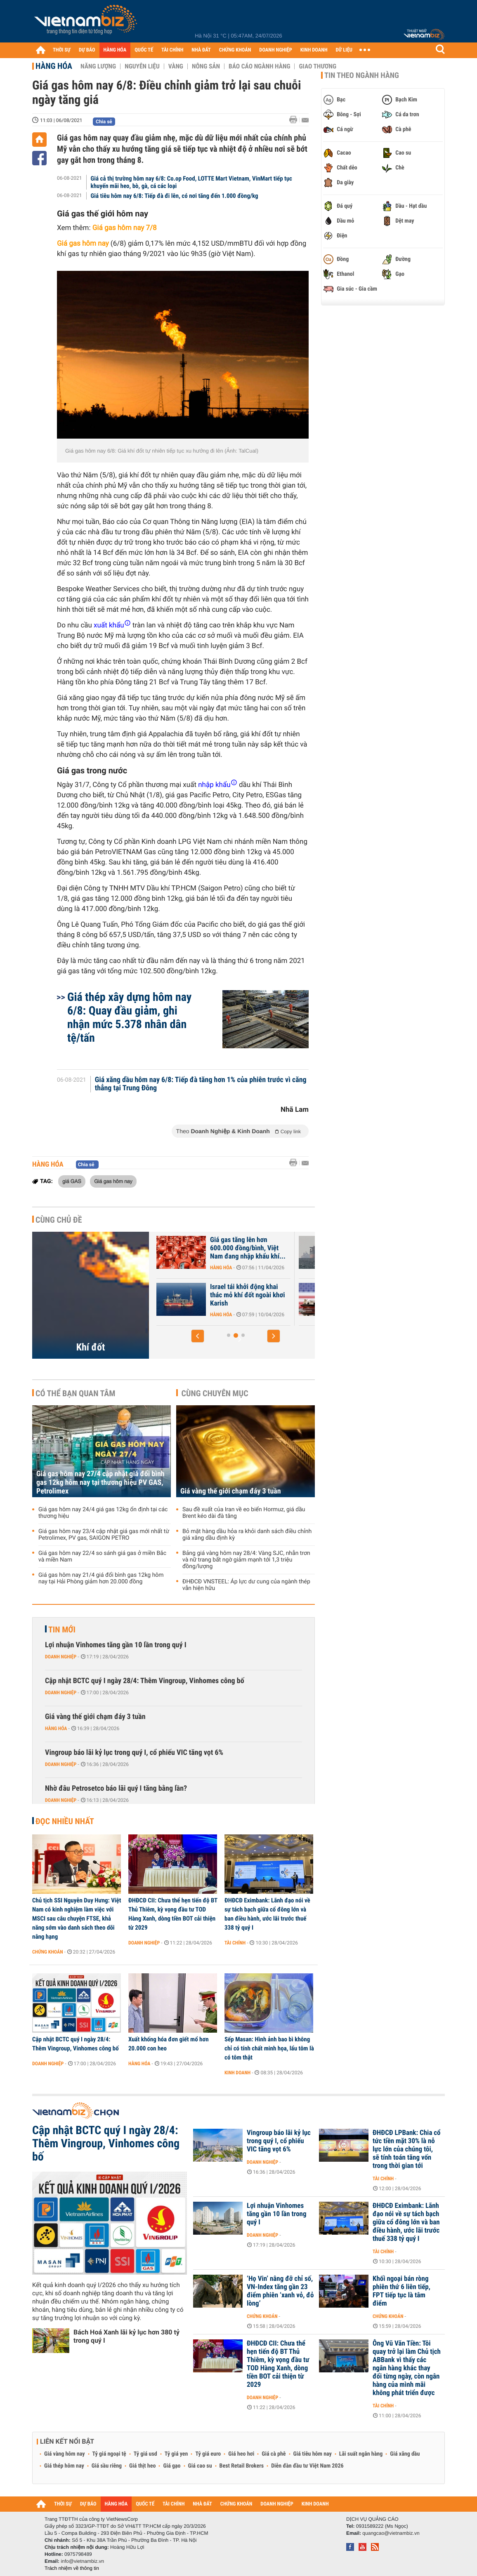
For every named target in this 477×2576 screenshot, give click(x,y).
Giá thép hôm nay (64, 2466)
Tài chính (235, 1943)
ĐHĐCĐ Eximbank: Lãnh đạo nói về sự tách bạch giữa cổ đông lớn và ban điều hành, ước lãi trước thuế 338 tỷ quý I (267, 1914)
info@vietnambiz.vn (82, 2561)
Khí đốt (90, 1347)
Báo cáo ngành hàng (259, 66)
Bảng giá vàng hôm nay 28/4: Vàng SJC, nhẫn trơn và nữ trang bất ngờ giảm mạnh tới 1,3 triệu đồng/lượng (246, 1560)
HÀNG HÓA (115, 50)
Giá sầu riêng (107, 2466)
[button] (197, 1336)
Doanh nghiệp (60, 1657)
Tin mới (62, 1629)
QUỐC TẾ (144, 50)
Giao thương (317, 66)
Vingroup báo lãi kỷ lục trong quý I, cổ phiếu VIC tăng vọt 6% (134, 1752)
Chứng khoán (47, 1952)
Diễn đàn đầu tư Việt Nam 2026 (307, 2466)
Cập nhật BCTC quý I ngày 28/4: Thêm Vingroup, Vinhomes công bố (144, 1681)
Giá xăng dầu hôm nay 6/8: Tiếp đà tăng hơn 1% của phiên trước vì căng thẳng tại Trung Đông (201, 1084)
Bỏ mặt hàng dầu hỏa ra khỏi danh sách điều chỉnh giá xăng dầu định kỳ (247, 1534)
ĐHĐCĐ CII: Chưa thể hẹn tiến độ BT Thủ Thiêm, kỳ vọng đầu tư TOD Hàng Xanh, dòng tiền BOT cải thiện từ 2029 (172, 1914)
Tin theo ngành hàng (361, 75)
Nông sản (206, 66)
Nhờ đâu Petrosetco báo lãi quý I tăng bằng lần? (116, 1788)
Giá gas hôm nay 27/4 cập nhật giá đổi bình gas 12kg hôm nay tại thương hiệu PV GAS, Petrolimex (100, 1483)
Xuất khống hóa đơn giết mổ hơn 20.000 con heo (168, 2044)
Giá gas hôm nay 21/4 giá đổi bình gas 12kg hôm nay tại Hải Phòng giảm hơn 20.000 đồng (101, 1578)
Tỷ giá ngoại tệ (109, 2454)
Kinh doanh (237, 2073)
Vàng (175, 66)
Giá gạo (171, 2466)
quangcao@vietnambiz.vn (390, 2533)
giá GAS (71, 1181)
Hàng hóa (53, 66)
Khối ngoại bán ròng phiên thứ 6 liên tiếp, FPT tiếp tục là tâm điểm (401, 2291)
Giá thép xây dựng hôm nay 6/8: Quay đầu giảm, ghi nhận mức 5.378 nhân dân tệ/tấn (129, 1017)
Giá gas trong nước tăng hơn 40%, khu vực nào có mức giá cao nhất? (218, 1295)
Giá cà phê (274, 2454)
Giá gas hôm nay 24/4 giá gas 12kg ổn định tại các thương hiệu (103, 1512)
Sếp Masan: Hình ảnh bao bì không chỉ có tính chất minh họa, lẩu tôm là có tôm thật (269, 2048)
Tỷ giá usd (145, 2454)
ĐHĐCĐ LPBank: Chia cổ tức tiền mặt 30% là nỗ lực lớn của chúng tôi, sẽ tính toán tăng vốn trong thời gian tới (407, 2149)
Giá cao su (200, 2466)
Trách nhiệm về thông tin (72, 2568)
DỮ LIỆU (344, 50)
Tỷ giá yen (176, 2454)
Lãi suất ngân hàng (361, 2454)
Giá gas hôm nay (113, 1181)
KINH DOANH (314, 50)
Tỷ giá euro (208, 2454)
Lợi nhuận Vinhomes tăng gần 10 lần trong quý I (116, 1645)
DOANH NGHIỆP (275, 50)
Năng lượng (98, 66)
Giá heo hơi (241, 2454)
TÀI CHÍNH (172, 50)
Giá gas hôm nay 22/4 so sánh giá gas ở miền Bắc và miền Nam (102, 1556)
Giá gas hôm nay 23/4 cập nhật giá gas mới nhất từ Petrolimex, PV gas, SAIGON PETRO (103, 1534)
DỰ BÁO (87, 50)
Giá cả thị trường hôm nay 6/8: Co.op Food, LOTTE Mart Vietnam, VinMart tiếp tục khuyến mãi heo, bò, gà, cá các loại (191, 182)
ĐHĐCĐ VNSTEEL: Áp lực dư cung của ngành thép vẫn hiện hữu (246, 1585)
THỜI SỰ (62, 50)
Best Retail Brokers (242, 2466)
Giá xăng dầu (405, 2454)
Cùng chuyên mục (215, 1393)
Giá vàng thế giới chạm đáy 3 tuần (230, 1491)
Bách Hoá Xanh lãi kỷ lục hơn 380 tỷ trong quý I (126, 2336)
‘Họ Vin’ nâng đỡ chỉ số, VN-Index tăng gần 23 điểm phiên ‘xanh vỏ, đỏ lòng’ (280, 2291)
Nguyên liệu (142, 66)
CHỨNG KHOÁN (235, 50)
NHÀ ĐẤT (200, 50)
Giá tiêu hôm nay (312, 2454)
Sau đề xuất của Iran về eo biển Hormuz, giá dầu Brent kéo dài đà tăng (243, 1512)
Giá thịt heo (142, 2466)
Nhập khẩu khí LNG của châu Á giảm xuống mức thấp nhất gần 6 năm (219, 1248)
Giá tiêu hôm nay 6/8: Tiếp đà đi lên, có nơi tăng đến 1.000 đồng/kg (174, 196)
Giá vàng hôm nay (64, 2454)
